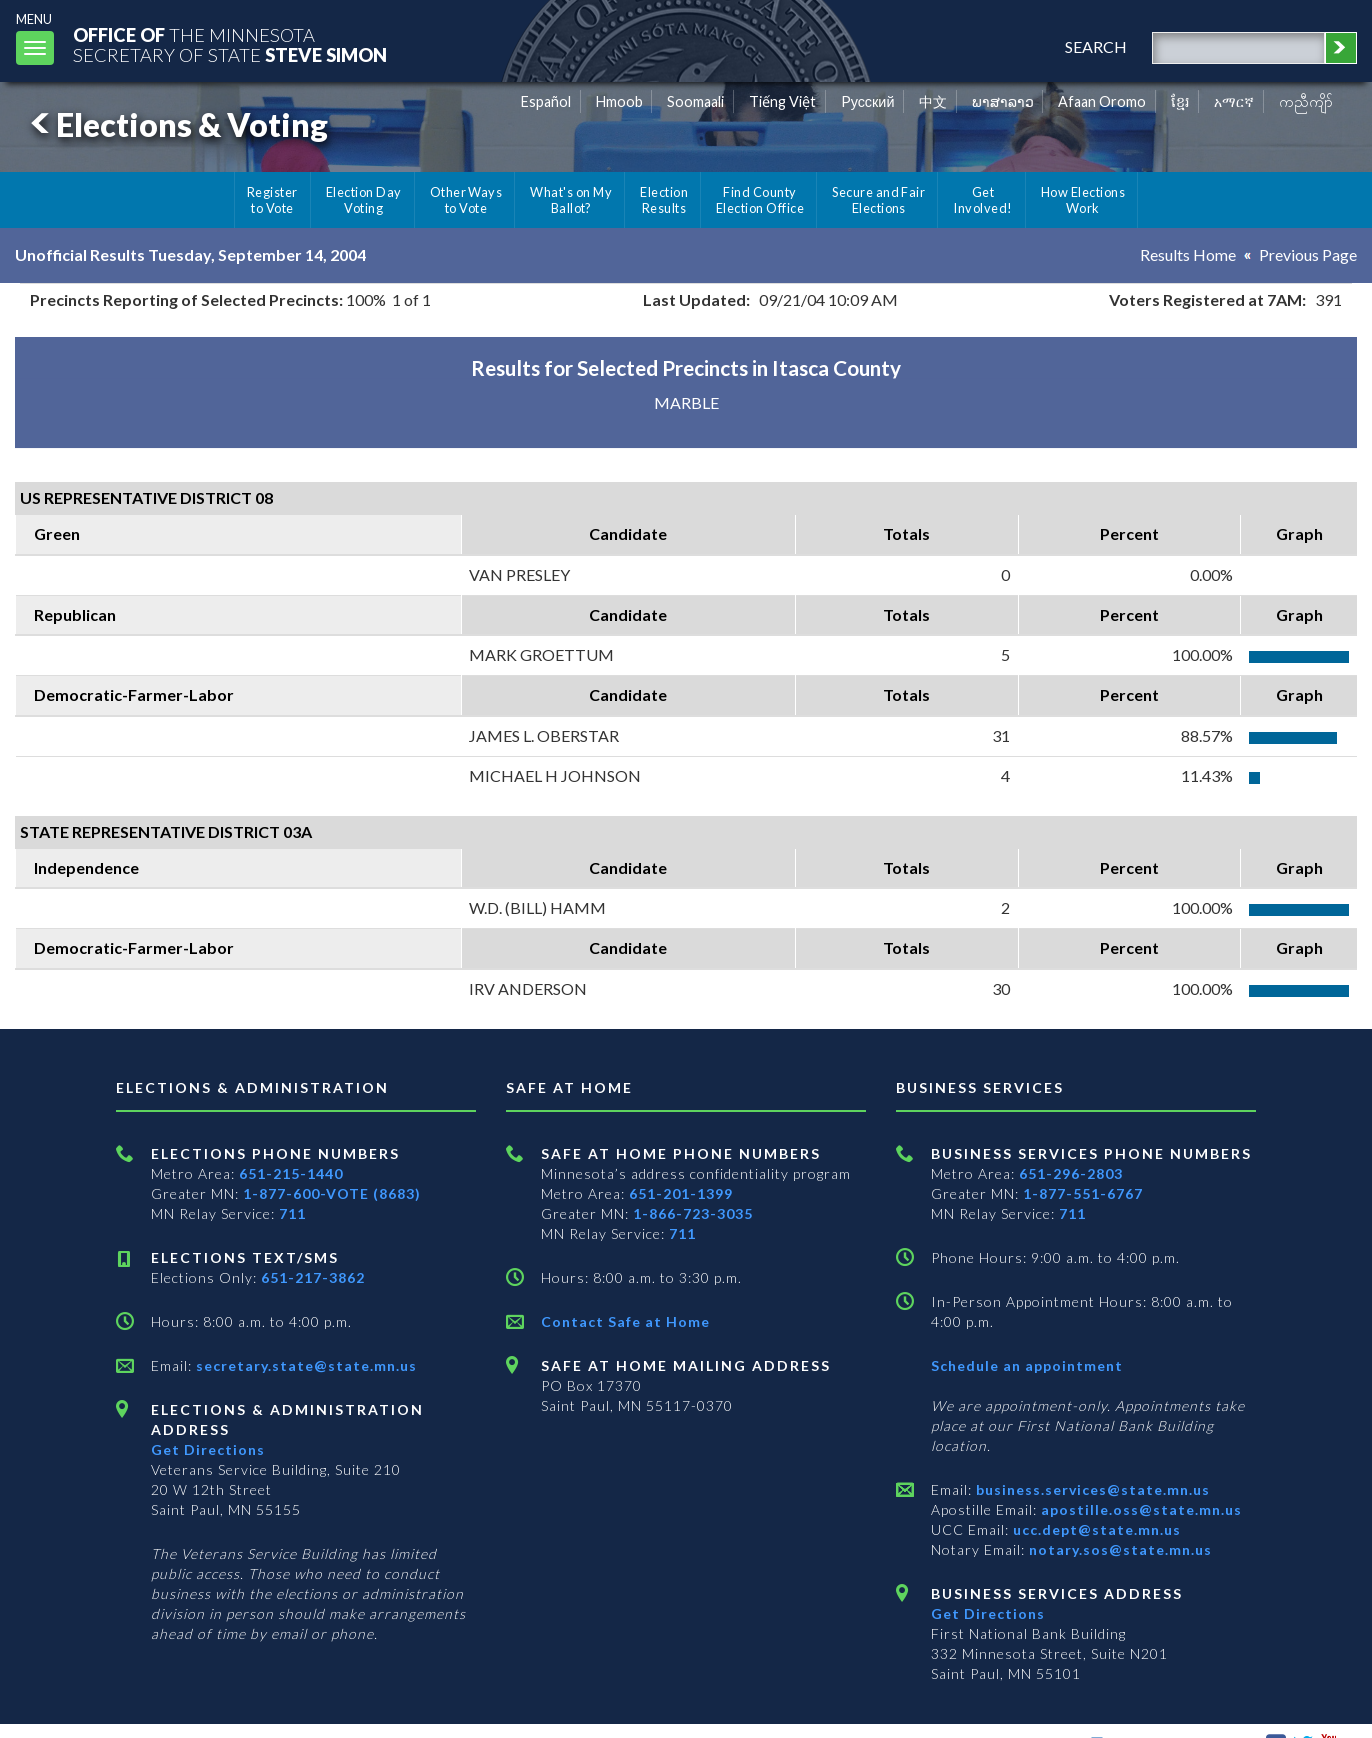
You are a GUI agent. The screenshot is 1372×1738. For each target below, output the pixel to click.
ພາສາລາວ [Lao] (1003, 101)
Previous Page (1308, 254)
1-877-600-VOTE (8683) (332, 1193)
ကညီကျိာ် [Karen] (1306, 101)
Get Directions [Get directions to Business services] (988, 1613)
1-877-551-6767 (1083, 1193)
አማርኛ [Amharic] (1234, 101)
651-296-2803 (1071, 1173)
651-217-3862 (313, 1277)
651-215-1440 (291, 1173)
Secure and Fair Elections (878, 200)
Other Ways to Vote (466, 200)
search (1096, 46)
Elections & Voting (176, 124)
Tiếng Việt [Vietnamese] (782, 101)
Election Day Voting (364, 200)
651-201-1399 (681, 1193)
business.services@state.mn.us (1091, 1489)
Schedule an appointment (1027, 1365)
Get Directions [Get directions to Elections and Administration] (208, 1449)
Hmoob (619, 101)
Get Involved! (982, 200)
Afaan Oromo (1102, 101)
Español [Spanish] (546, 101)
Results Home (1188, 254)
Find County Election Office (760, 200)
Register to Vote (272, 200)
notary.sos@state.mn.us (1118, 1549)
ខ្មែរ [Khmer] (1180, 101)
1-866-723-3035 (693, 1213)
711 (292, 1213)
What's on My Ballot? (571, 200)
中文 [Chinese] (933, 101)
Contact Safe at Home (625, 1321)
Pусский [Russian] (868, 101)
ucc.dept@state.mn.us (1095, 1529)
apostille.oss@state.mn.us (1139, 1509)
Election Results (664, 200)
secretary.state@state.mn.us (304, 1365)
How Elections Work (1083, 200)
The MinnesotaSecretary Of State (230, 44)
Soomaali (695, 101)
